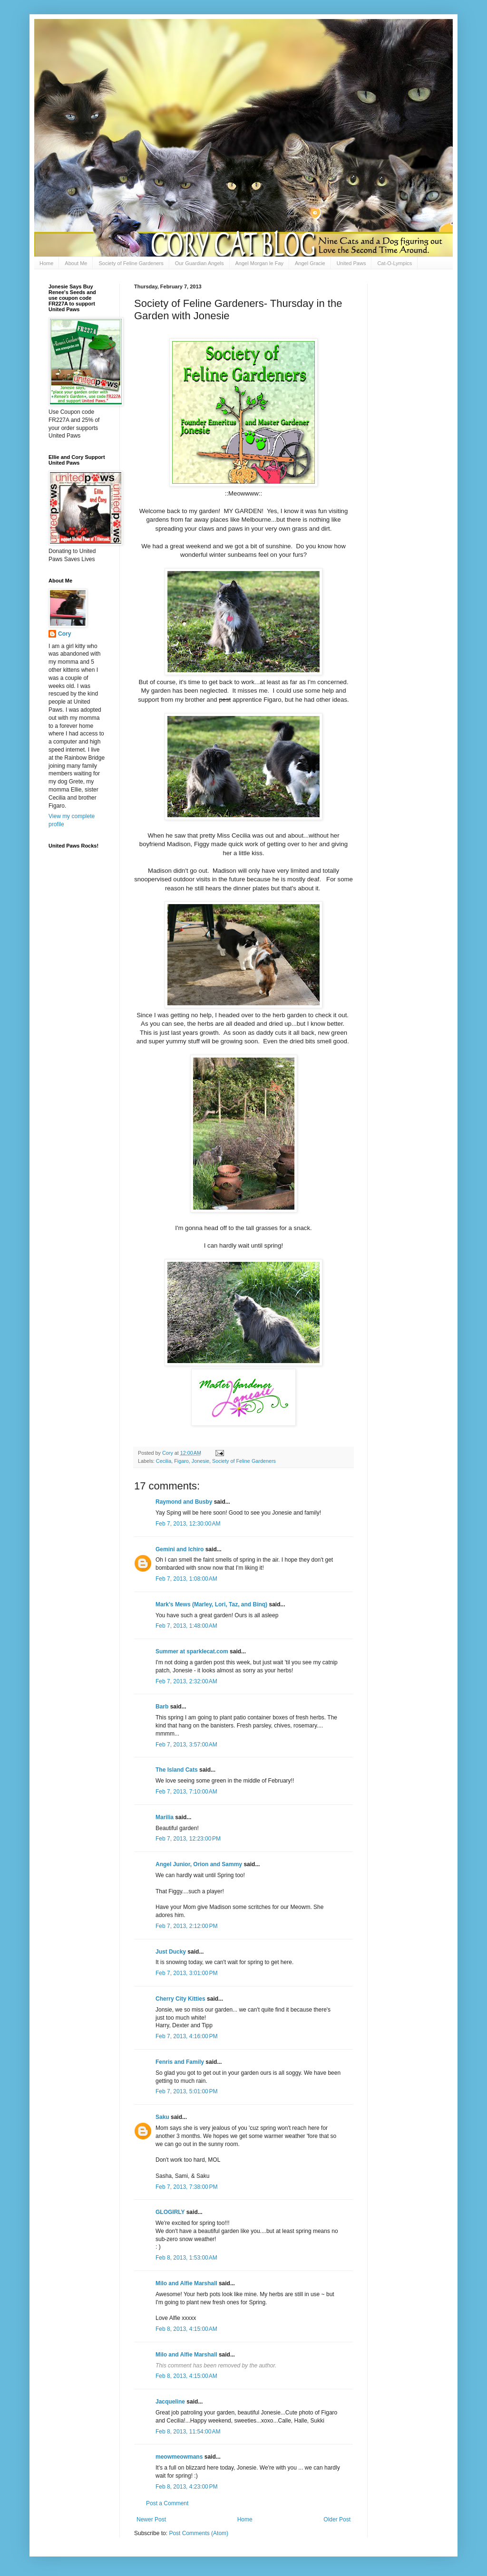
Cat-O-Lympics (394, 263)
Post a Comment (167, 2503)
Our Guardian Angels (199, 263)
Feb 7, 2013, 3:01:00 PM (186, 1973)
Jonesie (200, 1461)
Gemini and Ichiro (180, 1549)
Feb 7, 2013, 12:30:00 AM (188, 1523)
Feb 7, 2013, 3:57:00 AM (186, 1744)
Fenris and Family (180, 2062)
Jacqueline (170, 2401)
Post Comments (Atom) (198, 2533)
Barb (163, 1706)
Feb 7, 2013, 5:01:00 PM (186, 2091)
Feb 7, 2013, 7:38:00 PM (186, 2187)
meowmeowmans (179, 2456)
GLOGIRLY (170, 2212)
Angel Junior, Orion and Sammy (199, 1864)
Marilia (165, 1817)
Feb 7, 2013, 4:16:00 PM (186, 2036)
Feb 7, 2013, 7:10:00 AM (186, 1791)
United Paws (351, 263)
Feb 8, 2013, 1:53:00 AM (186, 2257)
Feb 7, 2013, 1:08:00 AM (186, 1578)
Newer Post (151, 2519)
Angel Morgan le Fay (259, 263)
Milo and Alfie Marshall (186, 2283)
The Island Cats (177, 1769)
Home (46, 263)
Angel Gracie (310, 263)
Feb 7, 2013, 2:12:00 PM (186, 1926)
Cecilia (163, 1461)
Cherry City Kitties (180, 1998)
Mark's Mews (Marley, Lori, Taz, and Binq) (211, 1604)
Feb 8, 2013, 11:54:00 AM (188, 2431)
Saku (162, 2117)
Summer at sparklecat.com (192, 1651)
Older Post (337, 2519)
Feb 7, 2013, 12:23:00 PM (188, 1838)
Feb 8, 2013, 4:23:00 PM (186, 2486)
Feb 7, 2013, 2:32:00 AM (186, 1681)
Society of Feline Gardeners (130, 263)
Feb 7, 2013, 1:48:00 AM (186, 1625)
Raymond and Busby (184, 1501)
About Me (76, 263)
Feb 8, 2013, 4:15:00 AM (186, 2329)
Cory (64, 633)
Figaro (181, 1461)
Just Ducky (171, 1951)
